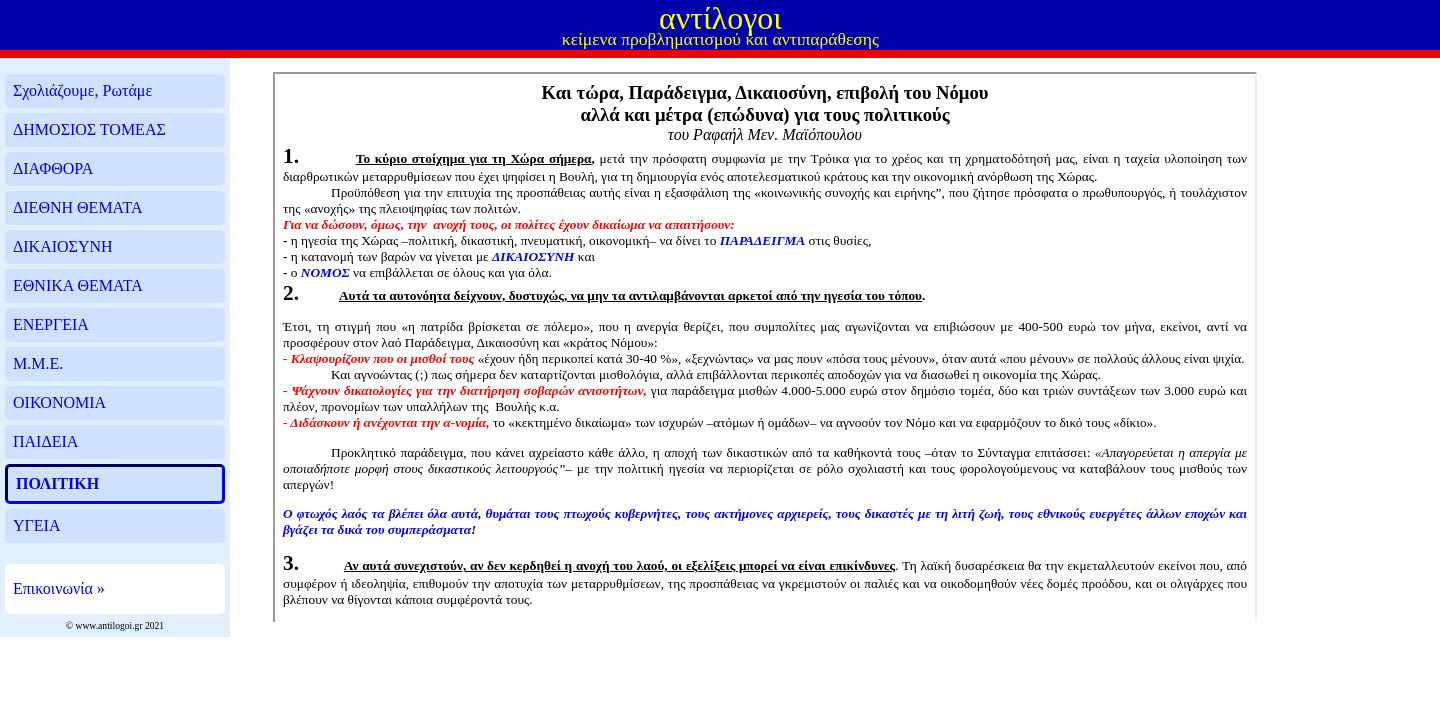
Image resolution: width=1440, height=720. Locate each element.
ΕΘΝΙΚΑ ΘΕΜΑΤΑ (78, 285)
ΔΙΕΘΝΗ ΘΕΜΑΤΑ (77, 207)
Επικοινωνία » (59, 588)
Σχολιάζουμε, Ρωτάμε (82, 90)
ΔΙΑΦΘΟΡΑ (53, 168)
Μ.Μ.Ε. (38, 363)
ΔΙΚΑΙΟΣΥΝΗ (63, 246)
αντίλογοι (720, 18)
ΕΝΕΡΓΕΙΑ (51, 324)
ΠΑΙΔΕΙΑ (45, 441)
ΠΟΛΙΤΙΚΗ (57, 483)
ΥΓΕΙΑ (36, 525)
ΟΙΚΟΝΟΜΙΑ (59, 402)
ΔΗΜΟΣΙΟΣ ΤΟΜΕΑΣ (89, 129)
